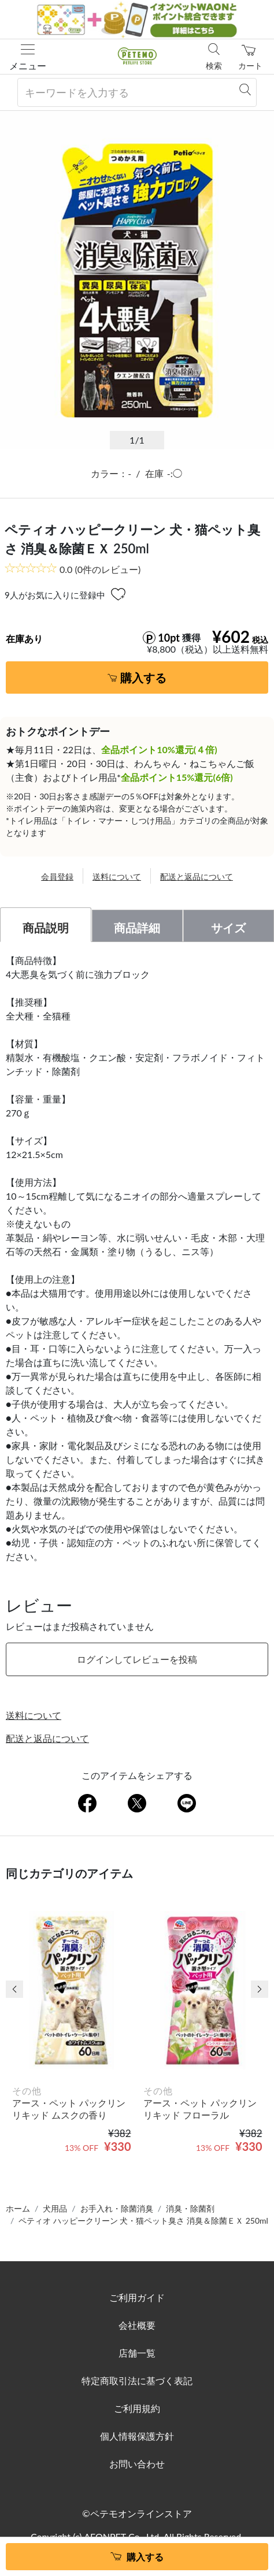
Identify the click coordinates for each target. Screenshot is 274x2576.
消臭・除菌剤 (190, 2208)
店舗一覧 (137, 2352)
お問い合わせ (137, 2463)
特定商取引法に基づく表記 (137, 2380)
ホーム (18, 2208)
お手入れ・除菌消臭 (116, 2208)
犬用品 (55, 2208)
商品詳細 (137, 928)
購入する (143, 677)
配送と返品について (196, 876)
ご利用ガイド (137, 2297)
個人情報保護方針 (137, 2435)
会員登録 (57, 876)
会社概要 (137, 2325)
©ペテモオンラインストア (136, 2513)
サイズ (228, 928)
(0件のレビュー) (100, 569)
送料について (116, 876)
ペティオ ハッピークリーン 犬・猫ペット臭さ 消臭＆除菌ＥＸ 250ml (143, 2220)
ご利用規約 (137, 2408)
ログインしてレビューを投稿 (137, 1659)
